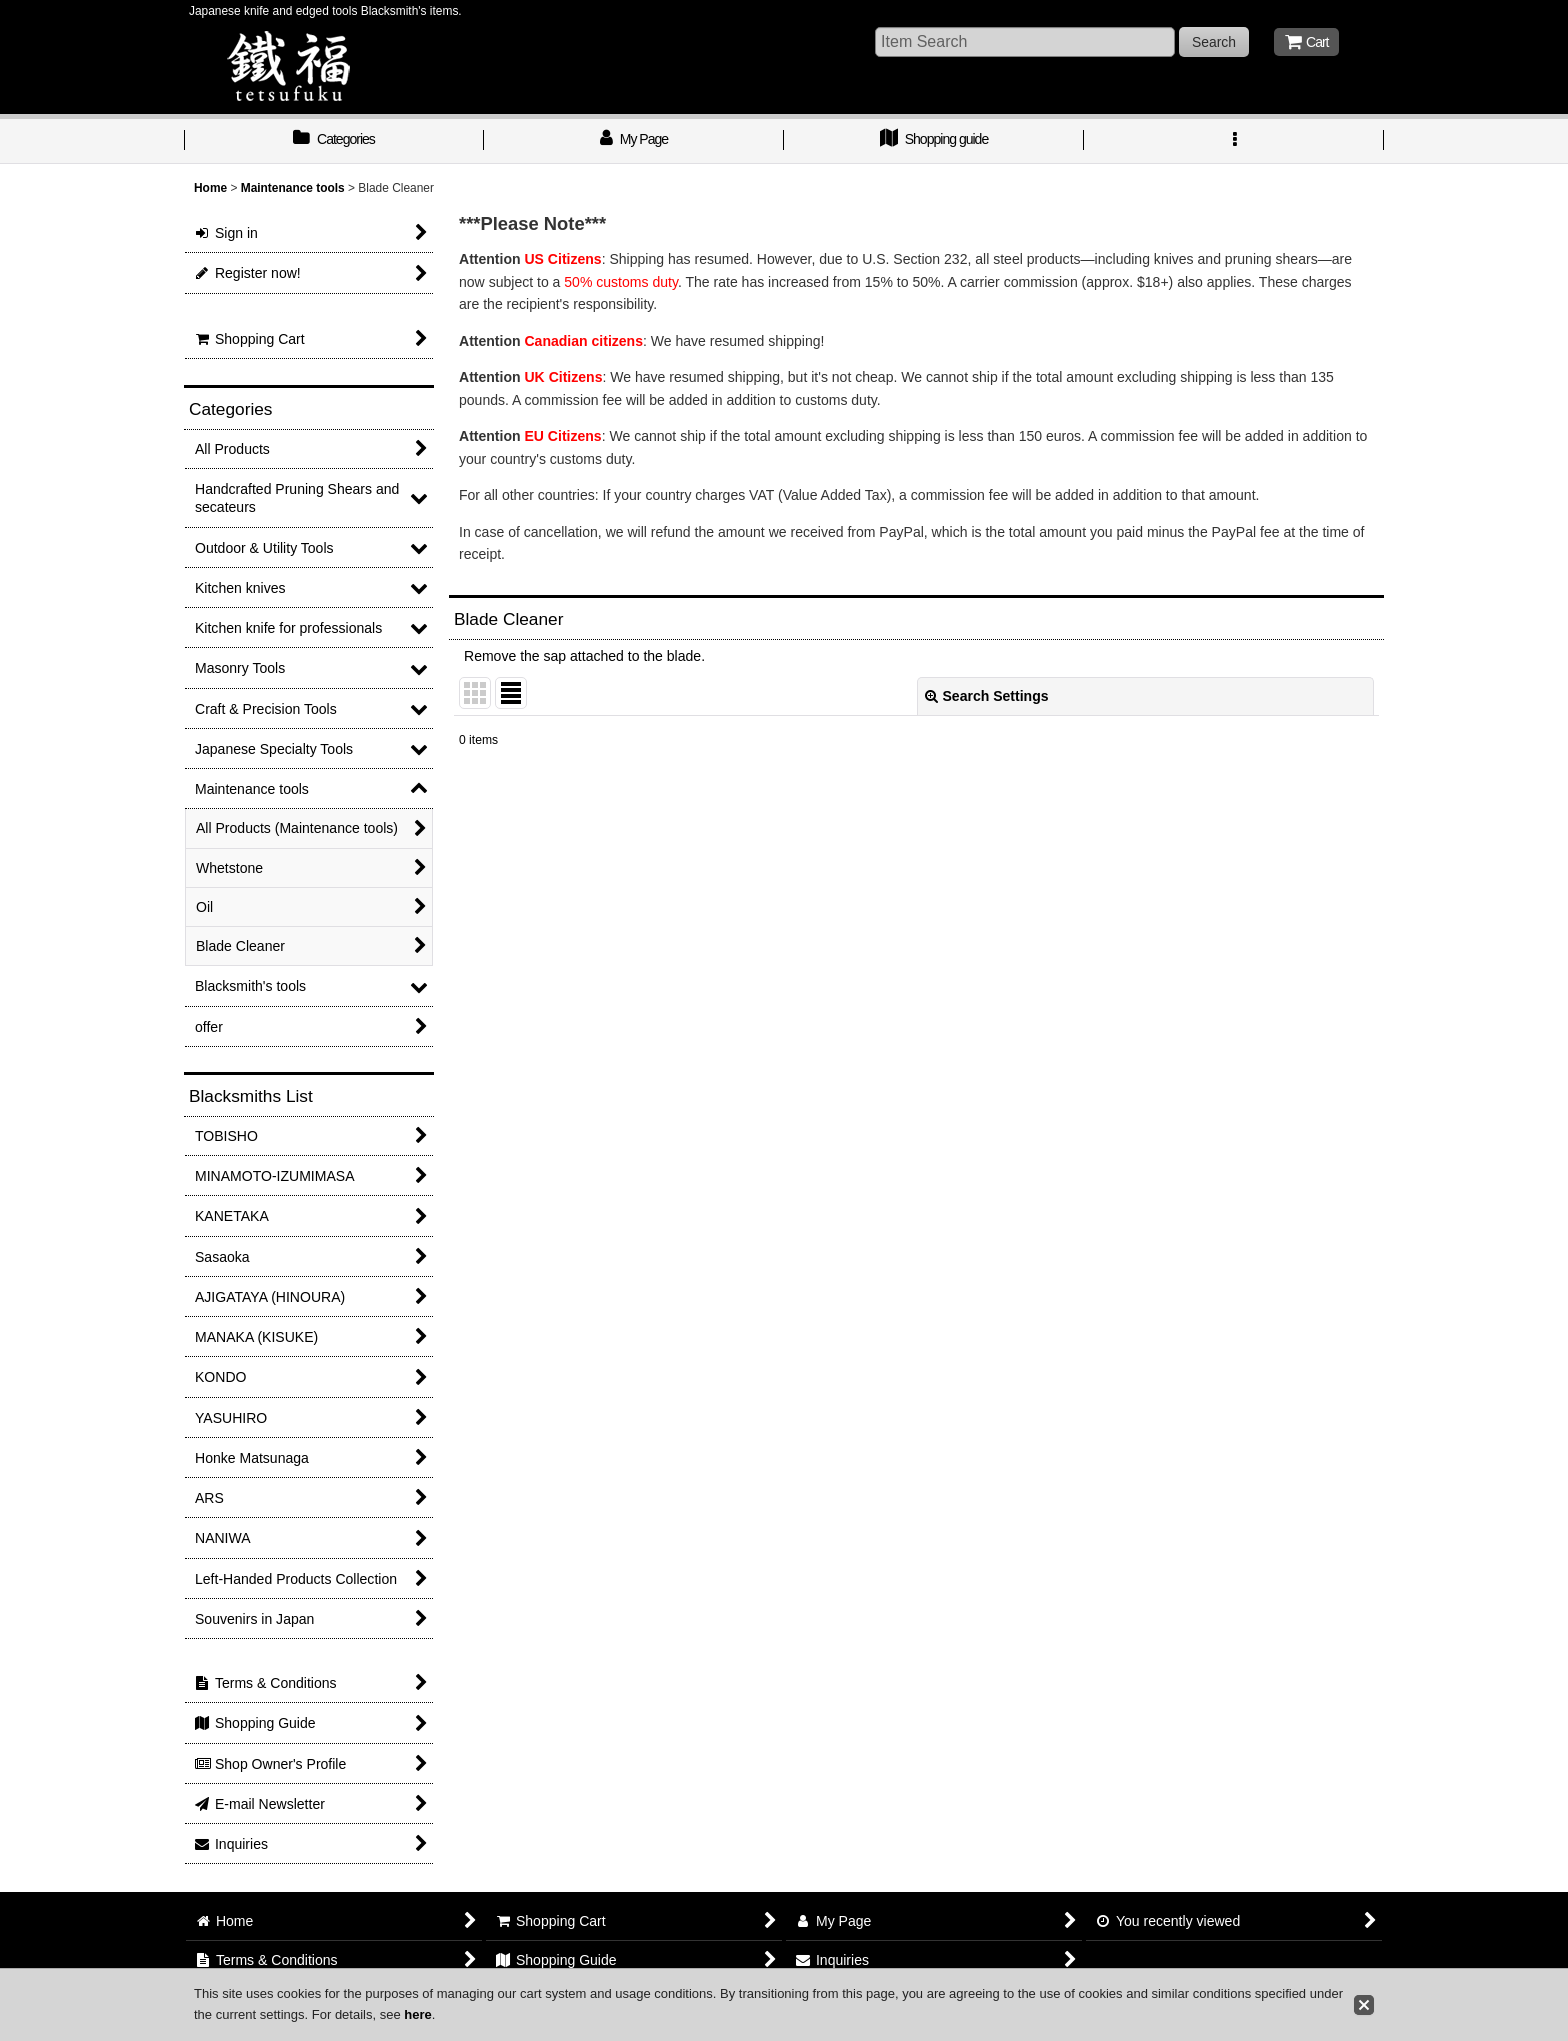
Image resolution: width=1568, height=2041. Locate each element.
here (417, 2014)
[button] (1234, 141)
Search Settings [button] (987, 696)
